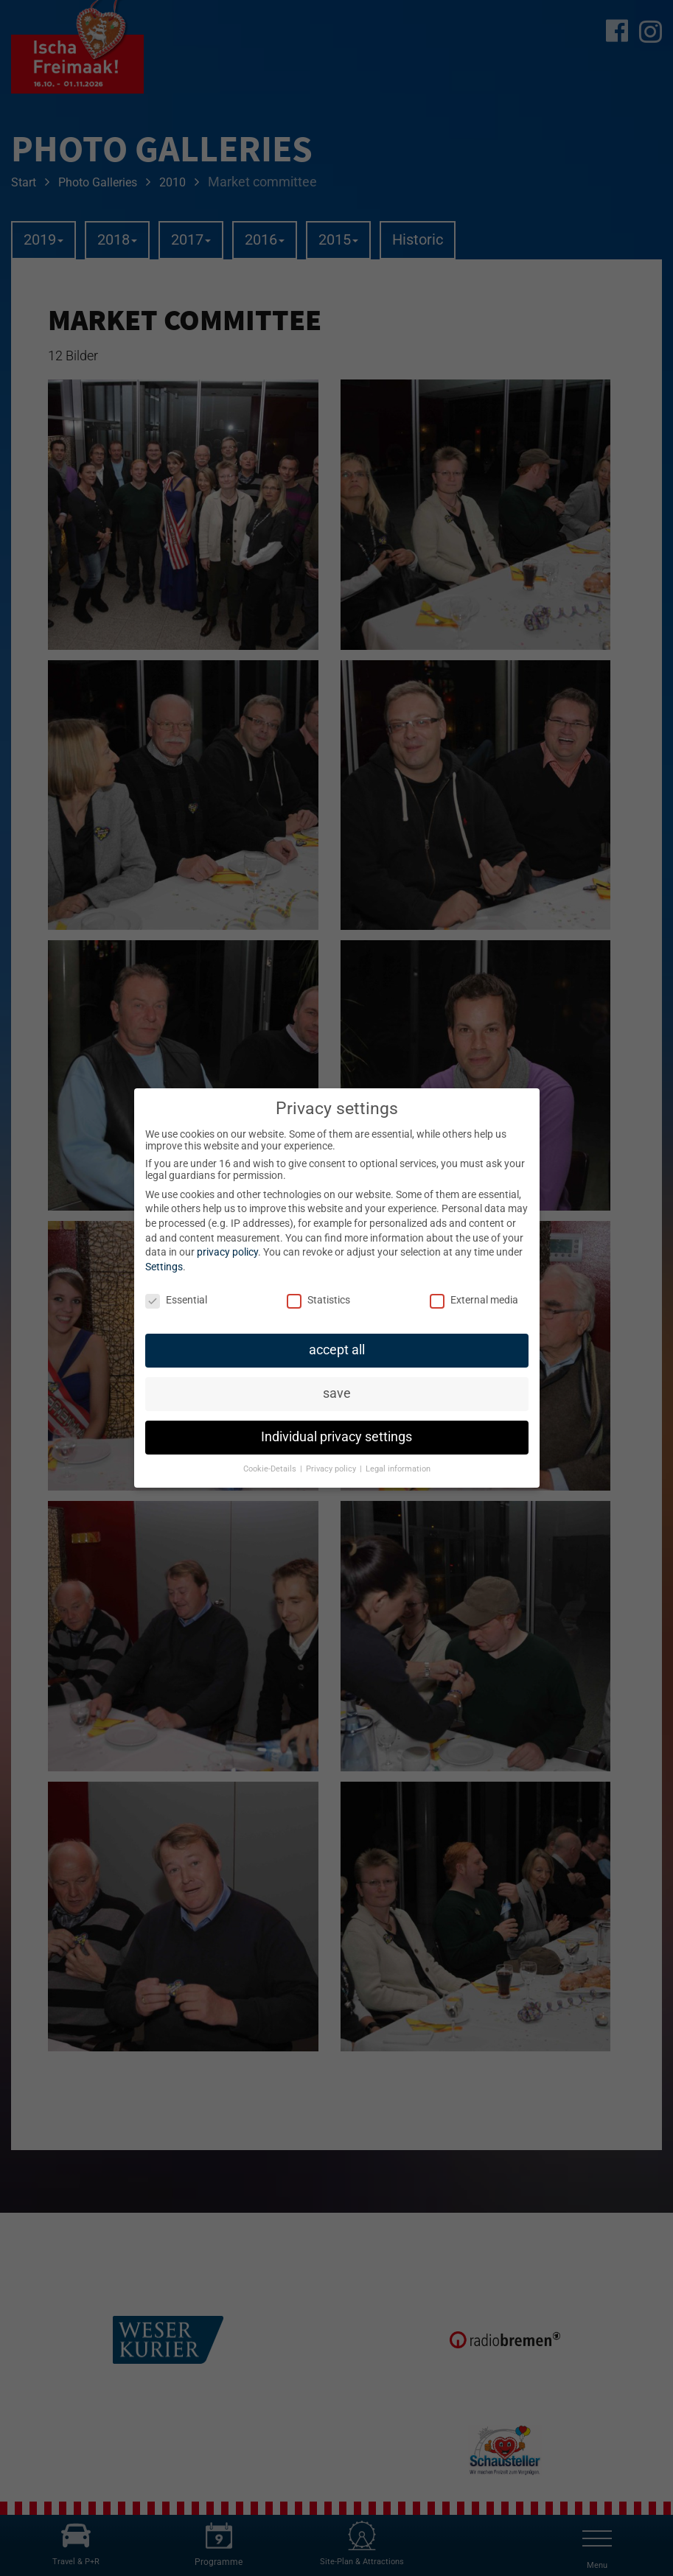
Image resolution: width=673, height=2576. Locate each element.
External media (474, 1300)
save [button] (337, 1393)
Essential (176, 1300)
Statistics (318, 1300)
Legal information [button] (398, 1469)
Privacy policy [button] (332, 1469)
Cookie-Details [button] (271, 1469)
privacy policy (227, 1252)
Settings (164, 1267)
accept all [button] (337, 1350)
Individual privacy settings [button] (336, 1436)
